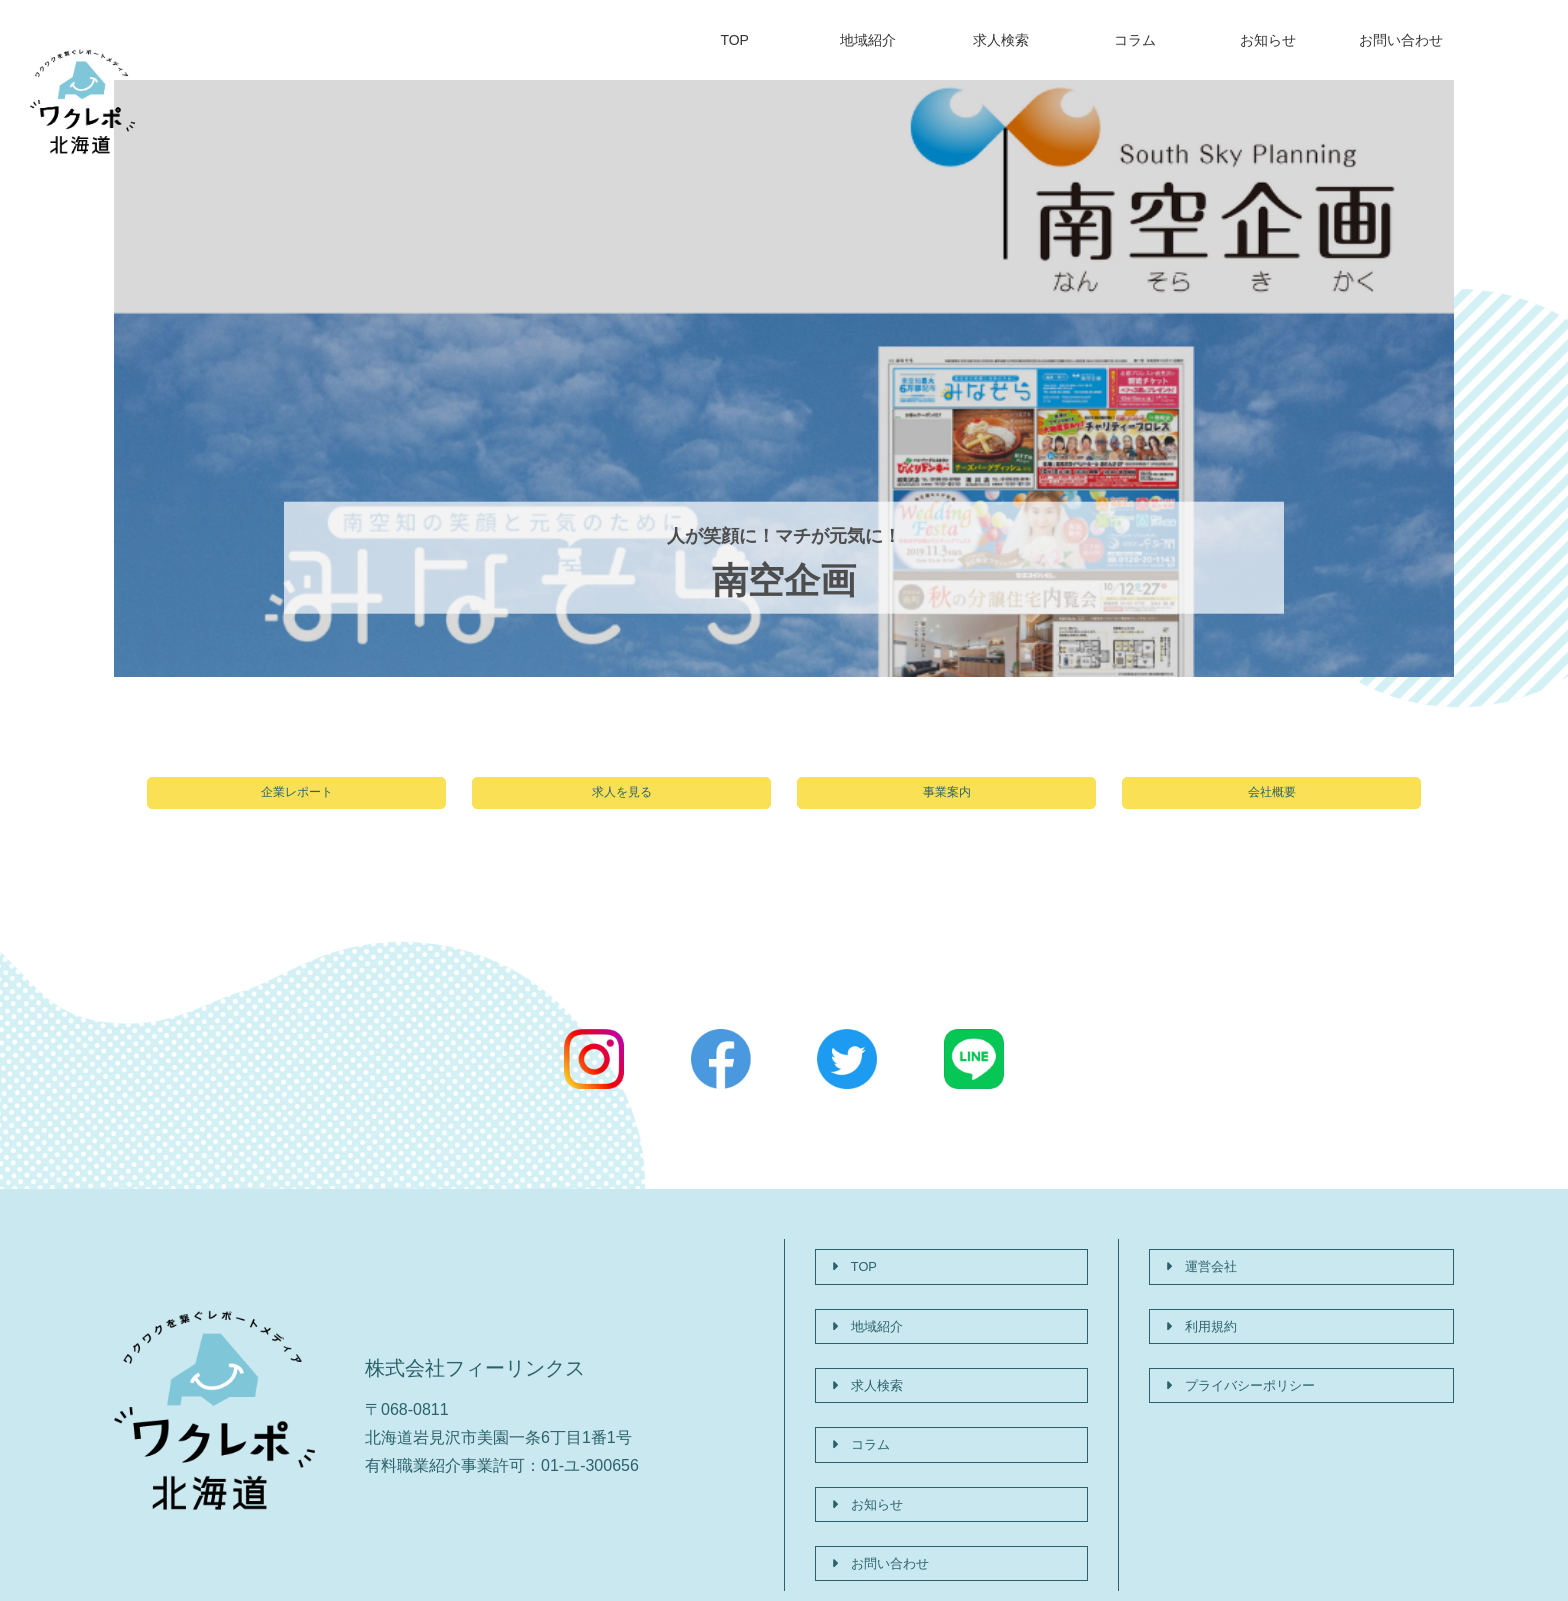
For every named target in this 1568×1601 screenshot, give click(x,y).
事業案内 (947, 803)
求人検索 (1001, 40)
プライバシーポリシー (1253, 1359)
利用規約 (1205, 1318)
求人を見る (622, 803)
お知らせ (1268, 40)
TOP (734, 40)
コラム (1135, 40)
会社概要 (1272, 803)
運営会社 (1205, 1277)
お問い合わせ (1401, 40)
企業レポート (297, 803)
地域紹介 (868, 40)
